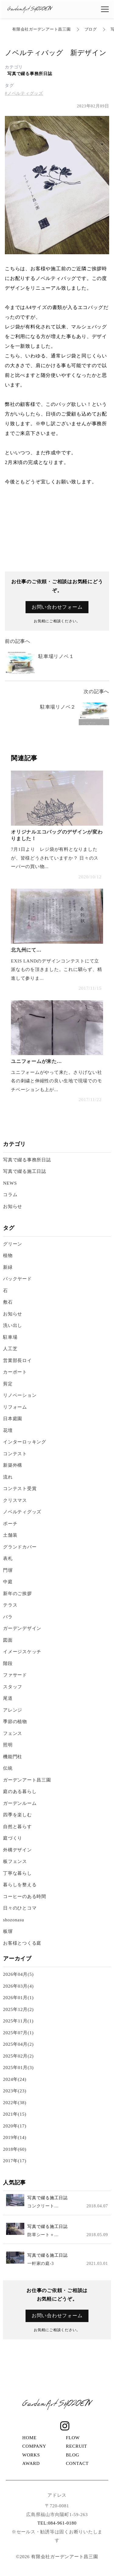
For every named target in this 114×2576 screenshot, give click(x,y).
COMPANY (34, 2446)
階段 (8, 1663)
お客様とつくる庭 (22, 1943)
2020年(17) (14, 2126)
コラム (10, 1194)
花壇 (8, 1430)
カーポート (15, 1372)
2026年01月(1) (18, 1997)
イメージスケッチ (22, 1651)
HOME (29, 2437)
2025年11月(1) (18, 2020)
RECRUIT (76, 2446)
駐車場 (10, 1337)
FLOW (73, 2437)
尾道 (8, 1698)
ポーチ (10, 1523)
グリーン (15, 1244)
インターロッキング (24, 1441)
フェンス (12, 1733)
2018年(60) (14, 2149)
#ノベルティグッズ (24, 93)
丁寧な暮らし (17, 1873)
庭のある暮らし (19, 1791)
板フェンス (15, 1861)
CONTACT (77, 2463)
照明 (8, 1744)
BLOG (72, 2455)
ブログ (91, 29)
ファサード (15, 1675)
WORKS (31, 2455)
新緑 (8, 1267)
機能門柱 (12, 1756)
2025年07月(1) (18, 2032)
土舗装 (10, 1535)
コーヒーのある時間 (24, 1896)
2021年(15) (14, 2114)
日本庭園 (12, 1418)
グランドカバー (19, 1547)
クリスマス (15, 1500)
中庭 (8, 1581)
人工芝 (10, 1348)
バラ (8, 1616)
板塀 (8, 1931)
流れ (8, 1477)
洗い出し (12, 1325)
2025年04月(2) (18, 2044)
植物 (8, 1255)
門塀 (8, 1570)
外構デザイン (17, 1849)
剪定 (8, 1383)
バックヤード (17, 1278)
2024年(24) (14, 2079)
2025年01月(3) (18, 2067)
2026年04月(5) (18, 1974)
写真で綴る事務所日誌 (29, 73)
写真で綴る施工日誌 (24, 1171)
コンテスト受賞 (19, 1488)
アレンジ (12, 1710)
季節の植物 (15, 1721)
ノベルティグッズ (22, 1511)
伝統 (8, 1768)
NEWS (10, 1183)
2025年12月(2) (18, 2009)
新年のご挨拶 (17, 1593)
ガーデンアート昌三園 (27, 1780)
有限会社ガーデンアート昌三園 (41, 29)
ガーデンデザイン (22, 1628)
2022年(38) (14, 2102)
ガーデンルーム (19, 1803)
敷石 (8, 1302)
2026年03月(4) (18, 1986)
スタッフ (12, 1686)
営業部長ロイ (17, 1360)
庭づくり (12, 1838)
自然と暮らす (17, 1826)
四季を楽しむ (17, 1814)
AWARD (31, 2463)
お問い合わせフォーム (57, 607)
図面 (8, 1640)
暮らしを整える (19, 1884)
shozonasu (13, 1919)
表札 (8, 1558)
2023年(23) (14, 2090)
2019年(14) (14, 2137)
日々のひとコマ (19, 1908)
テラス (10, 1605)
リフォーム (15, 1407)
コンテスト (15, 1453)
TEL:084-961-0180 (57, 2523)
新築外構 (12, 1465)
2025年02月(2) (18, 2056)
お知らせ (12, 1206)
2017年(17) (14, 2160)
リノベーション (19, 1395)
